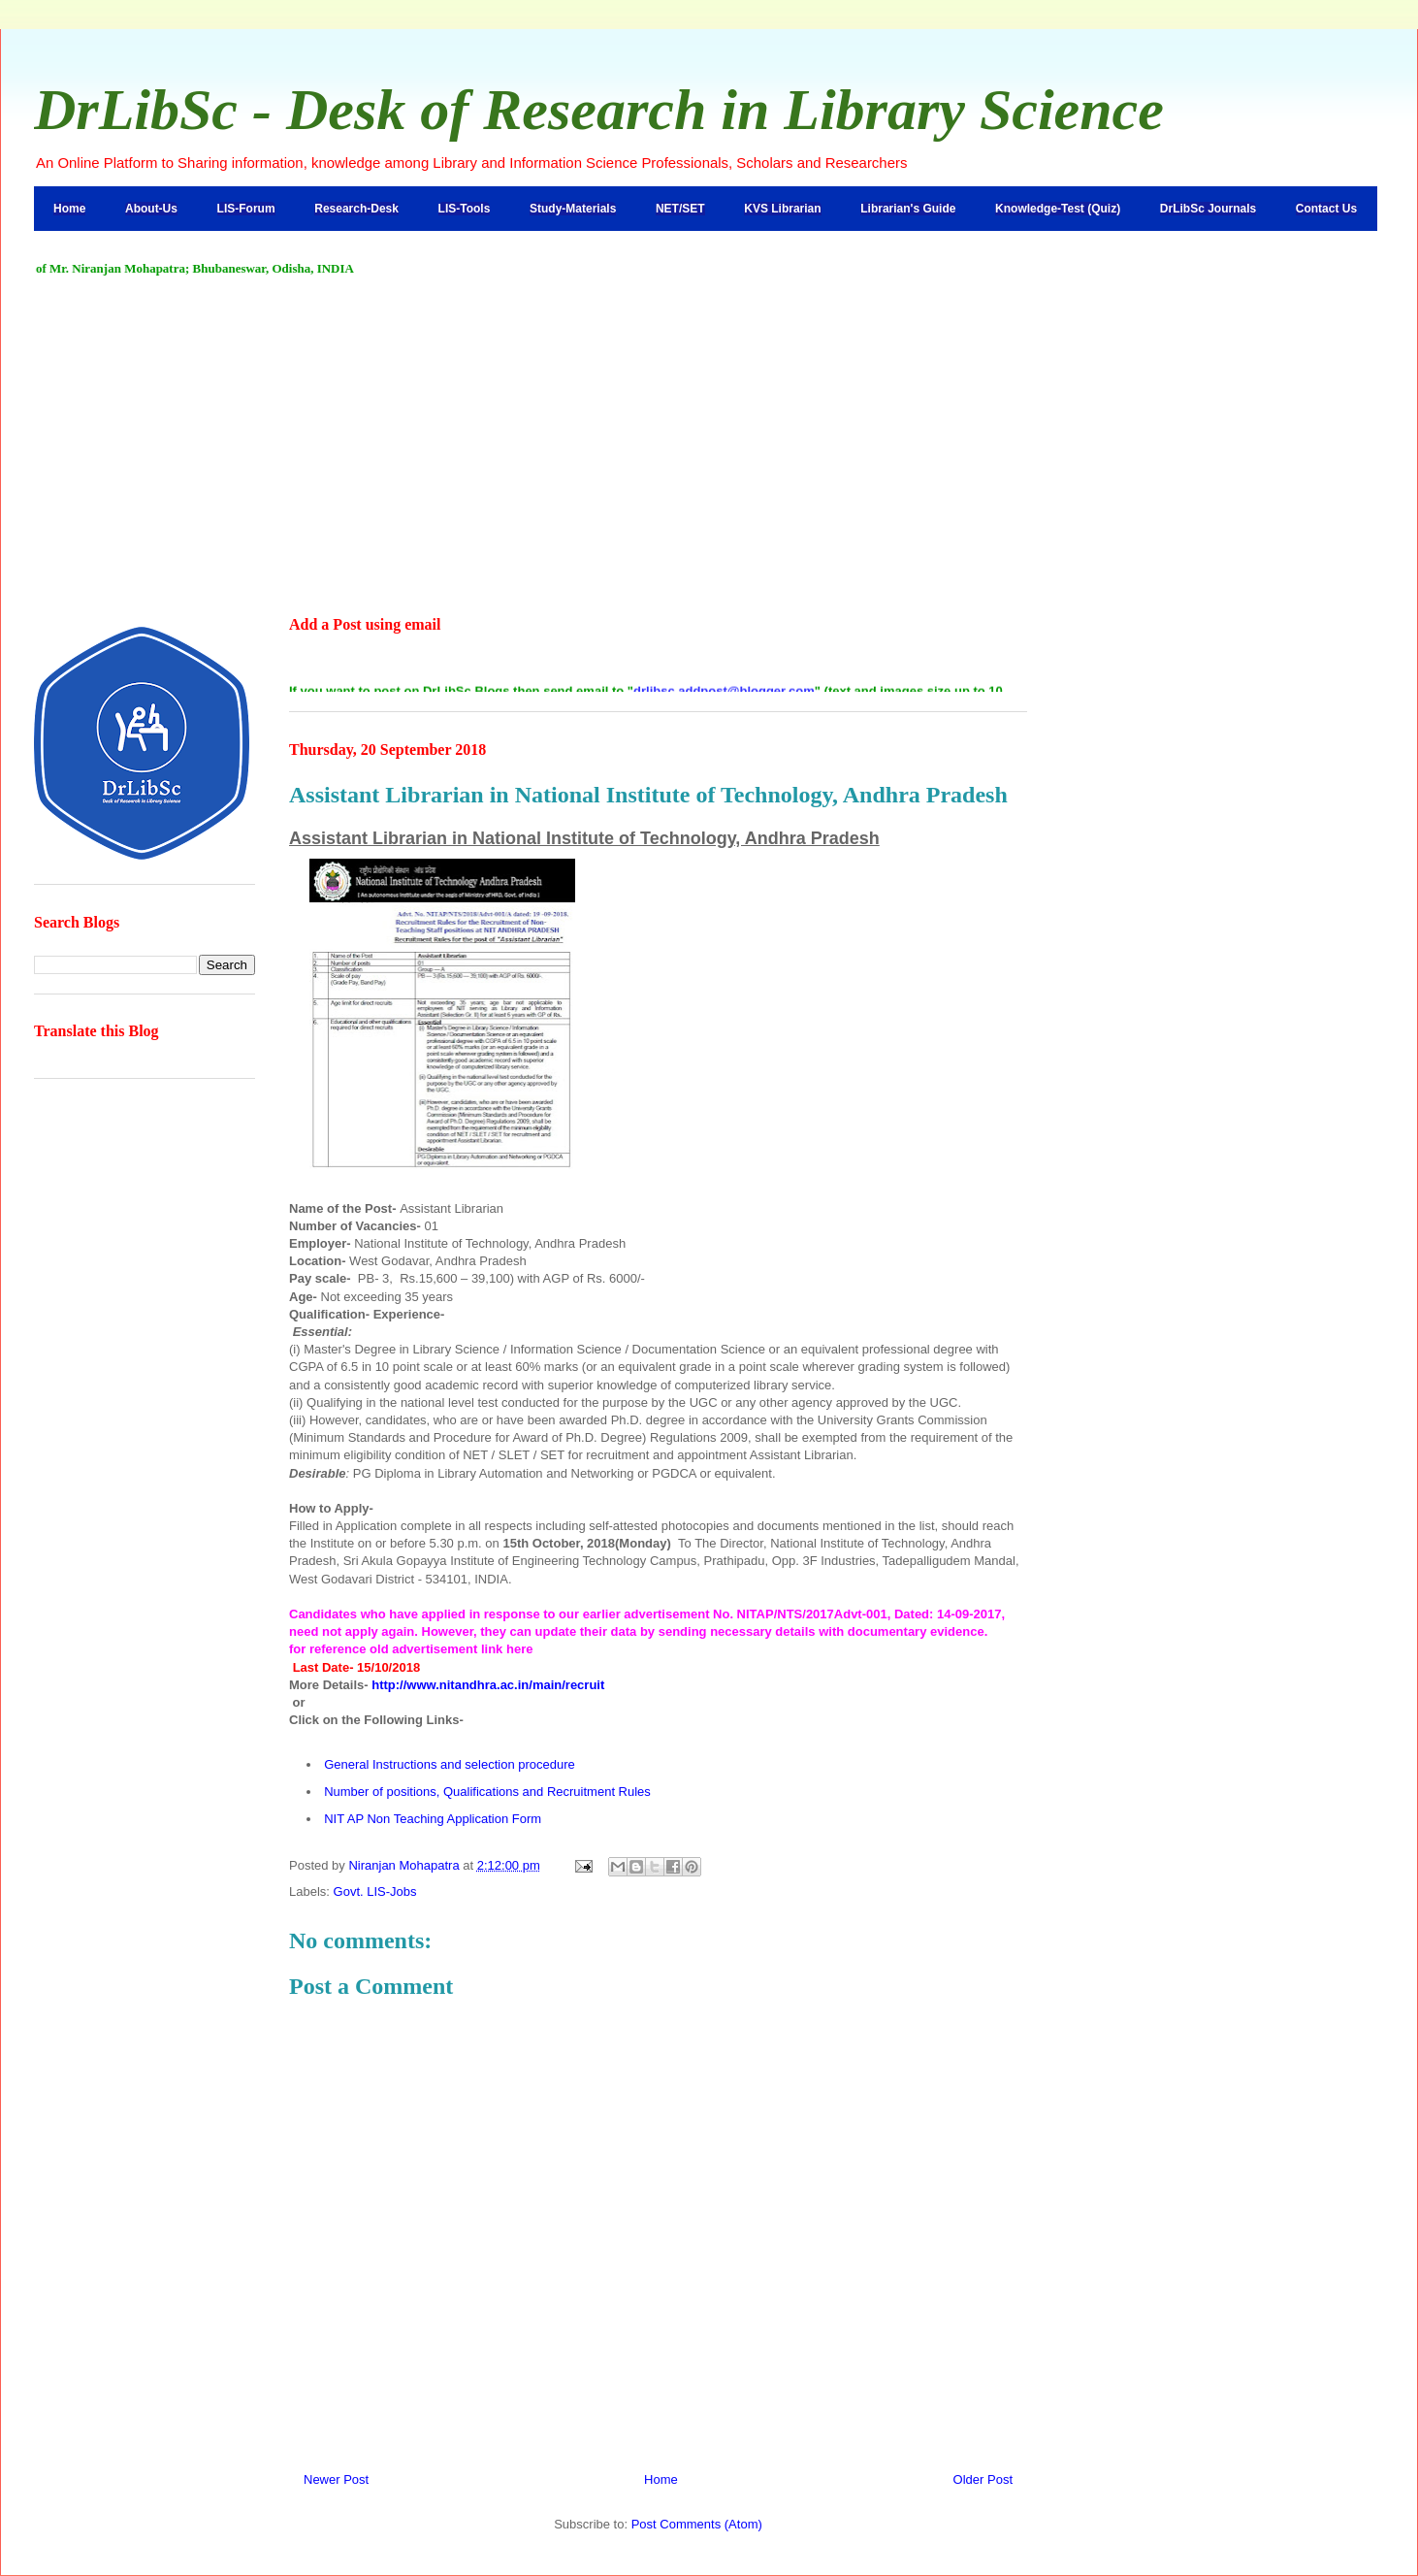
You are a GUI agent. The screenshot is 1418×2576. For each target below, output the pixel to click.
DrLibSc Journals (1208, 208)
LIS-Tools (464, 208)
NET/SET (680, 208)
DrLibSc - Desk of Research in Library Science (599, 110)
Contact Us (1326, 208)
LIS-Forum (246, 208)
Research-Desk (356, 208)
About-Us (151, 208)
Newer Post (336, 2479)
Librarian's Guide (907, 208)
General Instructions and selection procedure (449, 1764)
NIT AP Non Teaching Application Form (432, 1818)
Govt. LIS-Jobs (375, 1891)
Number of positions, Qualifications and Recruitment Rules (487, 1791)
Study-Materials (573, 208)
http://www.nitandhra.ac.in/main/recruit (487, 1685)
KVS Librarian (782, 208)
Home (69, 208)
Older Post (983, 2479)
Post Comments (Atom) (696, 2524)
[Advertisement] (709, 447)
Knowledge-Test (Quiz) (1057, 208)
